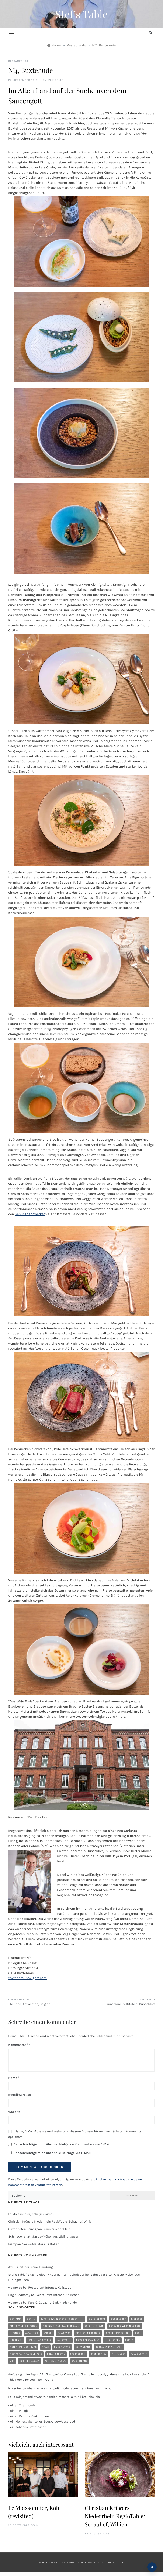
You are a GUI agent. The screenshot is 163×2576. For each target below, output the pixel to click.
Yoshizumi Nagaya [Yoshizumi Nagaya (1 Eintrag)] (56, 2361)
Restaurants (18, 60)
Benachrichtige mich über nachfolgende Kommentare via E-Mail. (62, 2144)
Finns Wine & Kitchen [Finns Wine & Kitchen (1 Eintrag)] (23, 2326)
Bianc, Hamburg (41, 2267)
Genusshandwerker (30, 1214)
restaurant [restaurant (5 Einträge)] (82, 2347)
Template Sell (114, 2562)
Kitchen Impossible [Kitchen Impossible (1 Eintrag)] (117, 2333)
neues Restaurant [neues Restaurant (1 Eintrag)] (88, 2340)
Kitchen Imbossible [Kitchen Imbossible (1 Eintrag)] (88, 2333)
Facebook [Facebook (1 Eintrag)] (137, 2319)
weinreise (55, 80)
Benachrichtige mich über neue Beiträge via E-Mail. (52, 2153)
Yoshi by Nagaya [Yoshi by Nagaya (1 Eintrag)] (29, 2361)
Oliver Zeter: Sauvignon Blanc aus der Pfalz (39, 2229)
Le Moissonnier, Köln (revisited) (31, 2214)
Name (13, 2078)
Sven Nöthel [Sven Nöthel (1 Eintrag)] (98, 2354)
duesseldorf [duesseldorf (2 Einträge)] (97, 2319)
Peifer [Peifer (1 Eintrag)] (129, 2340)
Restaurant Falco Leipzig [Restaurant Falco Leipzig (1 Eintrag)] (26, 2354)
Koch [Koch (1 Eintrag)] (138, 2333)
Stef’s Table (81, 14)
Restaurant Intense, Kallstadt (49, 2287)
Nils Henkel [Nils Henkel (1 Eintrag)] (112, 2340)
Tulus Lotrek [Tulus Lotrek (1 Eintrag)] (139, 2354)
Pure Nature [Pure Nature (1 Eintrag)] (62, 2347)
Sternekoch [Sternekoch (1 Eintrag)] (77, 2354)
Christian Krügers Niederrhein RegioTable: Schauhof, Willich (51, 2221)
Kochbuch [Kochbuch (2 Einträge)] (16, 2340)
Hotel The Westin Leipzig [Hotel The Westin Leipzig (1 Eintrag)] (125, 2326)
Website (14, 2112)
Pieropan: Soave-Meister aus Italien (33, 2244)
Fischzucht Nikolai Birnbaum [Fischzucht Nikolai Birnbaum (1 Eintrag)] (60, 2326)
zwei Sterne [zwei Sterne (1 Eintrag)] (79, 2361)
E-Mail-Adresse (20, 2095)
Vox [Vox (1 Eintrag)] (12, 2361)
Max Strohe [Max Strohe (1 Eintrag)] (63, 2340)
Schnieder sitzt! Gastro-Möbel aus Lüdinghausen (43, 2236)
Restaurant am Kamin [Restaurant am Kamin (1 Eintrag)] (109, 2347)
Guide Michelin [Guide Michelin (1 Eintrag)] (94, 2326)
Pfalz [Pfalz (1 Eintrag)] (45, 2347)
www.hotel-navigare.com (27, 1978)
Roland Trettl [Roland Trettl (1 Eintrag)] (56, 2354)
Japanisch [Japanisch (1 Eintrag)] (31, 2333)
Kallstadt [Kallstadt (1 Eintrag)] (64, 2333)
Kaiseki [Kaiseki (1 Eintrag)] (47, 2333)
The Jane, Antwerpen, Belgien (29, 2004)
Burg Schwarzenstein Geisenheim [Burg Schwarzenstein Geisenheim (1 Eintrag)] (62, 2319)
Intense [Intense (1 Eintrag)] (15, 2333)
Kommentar (18, 2045)
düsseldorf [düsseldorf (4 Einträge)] (118, 2319)
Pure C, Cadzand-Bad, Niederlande (52, 2302)
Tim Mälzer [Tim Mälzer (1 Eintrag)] (118, 2354)
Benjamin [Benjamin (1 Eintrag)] (16, 2319)
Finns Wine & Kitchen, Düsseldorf (130, 2004)
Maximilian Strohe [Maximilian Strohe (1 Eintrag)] (39, 2340)
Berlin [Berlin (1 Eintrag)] (31, 2319)
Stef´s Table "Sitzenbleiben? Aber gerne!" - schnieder (46, 2274)
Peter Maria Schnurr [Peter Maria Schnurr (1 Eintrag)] (23, 2347)
